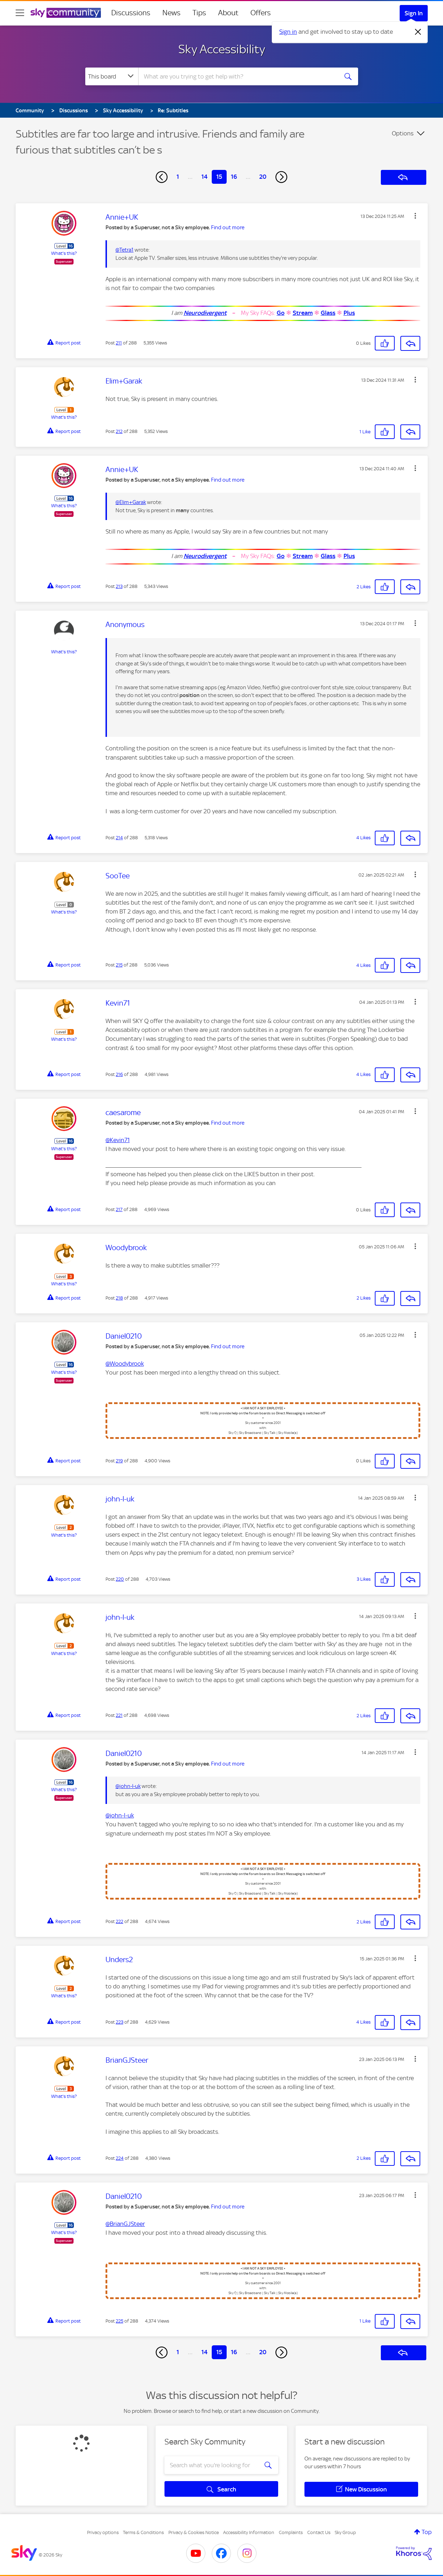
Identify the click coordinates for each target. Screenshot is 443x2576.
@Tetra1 (124, 250)
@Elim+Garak (130, 502)
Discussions (130, 13)
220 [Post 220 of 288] (120, 1579)
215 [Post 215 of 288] (119, 965)
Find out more (227, 227)
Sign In (414, 13)
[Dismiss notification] (418, 32)
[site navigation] (20, 13)
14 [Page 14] (204, 176)
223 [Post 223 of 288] (119, 2022)
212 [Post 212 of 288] (119, 431)
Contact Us (318, 2532)
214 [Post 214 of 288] (119, 837)
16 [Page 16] (234, 176)
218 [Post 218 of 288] (119, 1298)
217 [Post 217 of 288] (119, 1209)
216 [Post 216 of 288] (119, 1074)
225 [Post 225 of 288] (119, 2321)
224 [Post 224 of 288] (120, 2158)
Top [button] (427, 2531)
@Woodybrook (125, 1363)
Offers (260, 13)
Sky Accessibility (221, 49)
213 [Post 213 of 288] (119, 586)
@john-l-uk (128, 1786)
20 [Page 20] (262, 176)
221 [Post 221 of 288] (119, 1715)
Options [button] (403, 133)
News (171, 13)
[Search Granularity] (111, 76)
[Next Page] (281, 177)
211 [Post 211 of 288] (119, 343)
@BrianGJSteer (125, 2223)
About (228, 13)
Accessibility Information (248, 2532)
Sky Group (345, 2532)
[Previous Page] (162, 177)
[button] (415, 216)
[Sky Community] (66, 12)
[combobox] (237, 76)
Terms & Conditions (143, 2532)
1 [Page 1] (178, 176)
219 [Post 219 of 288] (119, 1460)
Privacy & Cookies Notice (193, 2532)
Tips (199, 13)
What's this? (64, 253)
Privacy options (103, 2532)
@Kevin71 (118, 1140)
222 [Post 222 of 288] (119, 1921)
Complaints (291, 2532)
